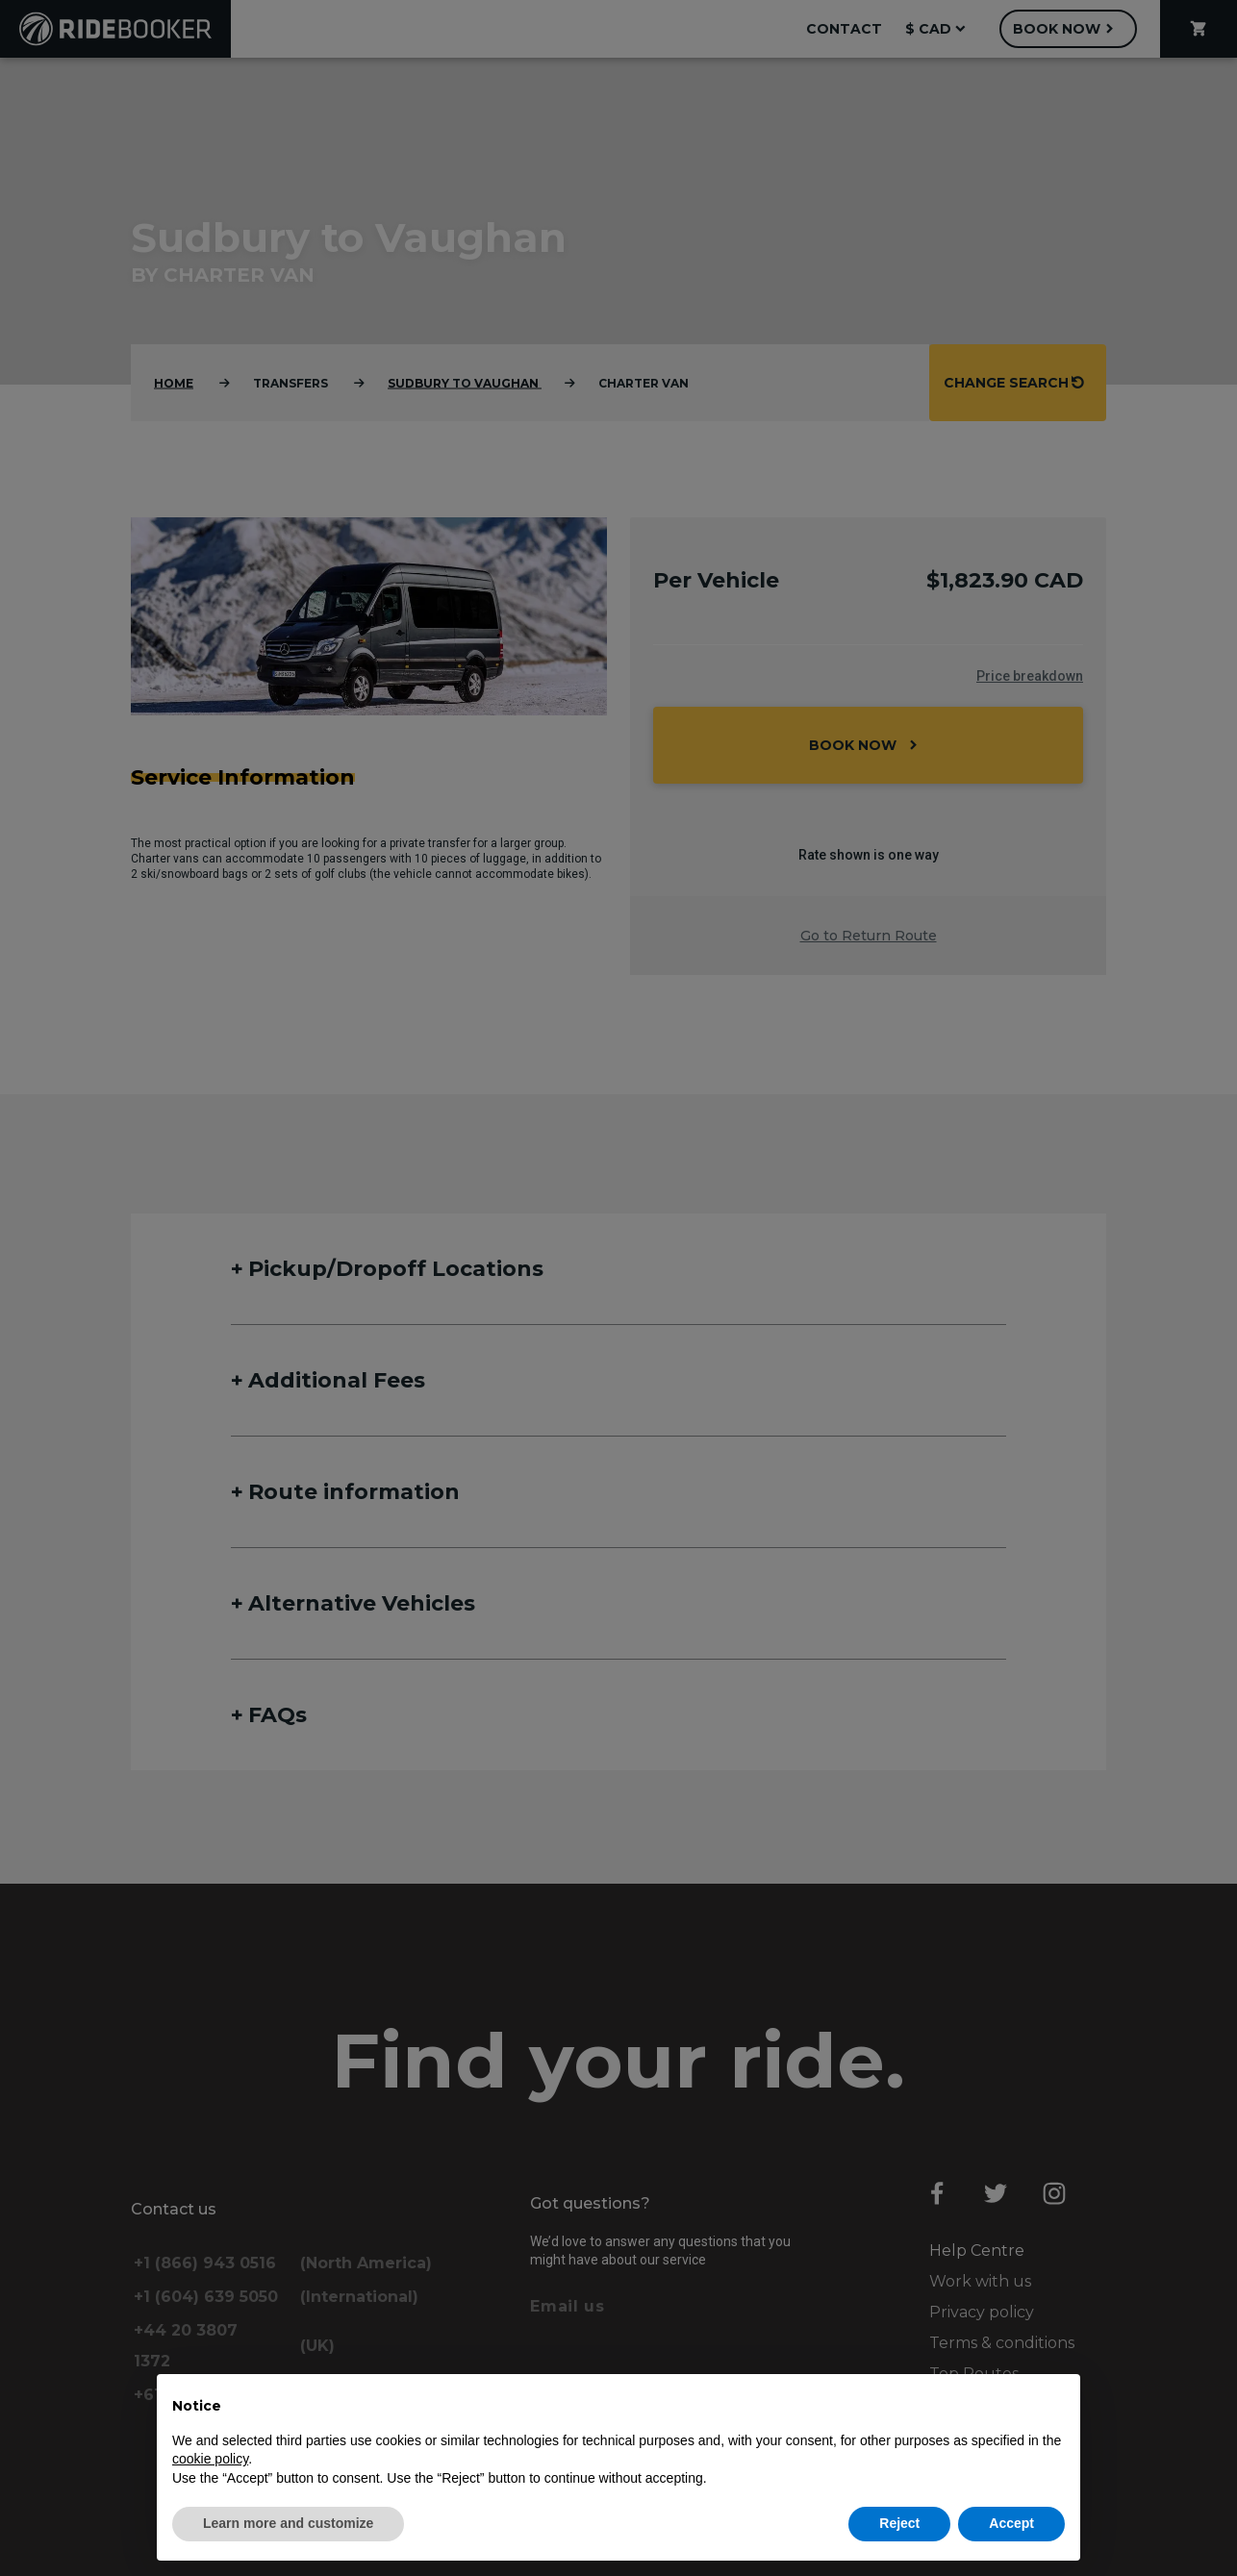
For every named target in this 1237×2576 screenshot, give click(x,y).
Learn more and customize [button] (288, 2523)
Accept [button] (1011, 2523)
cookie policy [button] (210, 2458)
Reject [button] (899, 2523)
